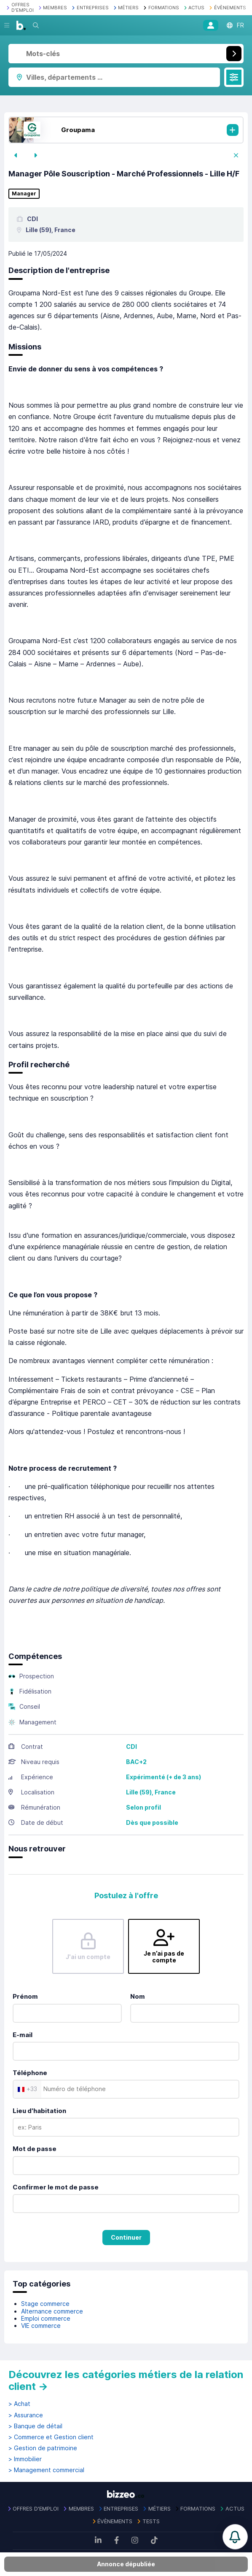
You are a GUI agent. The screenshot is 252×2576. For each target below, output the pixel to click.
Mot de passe (34, 2148)
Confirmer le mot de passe (56, 2187)
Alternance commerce (52, 2311)
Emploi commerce (45, 2318)
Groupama (78, 130)
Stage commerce (45, 2303)
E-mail (22, 2034)
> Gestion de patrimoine (42, 2448)
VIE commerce (41, 2325)
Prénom (25, 1996)
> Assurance (25, 2415)
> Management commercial (46, 2470)
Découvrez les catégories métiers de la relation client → (125, 2380)
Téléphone (30, 2072)
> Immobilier (25, 2459)
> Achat (19, 2403)
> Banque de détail (35, 2426)
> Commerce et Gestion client (51, 2437)
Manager (24, 193)
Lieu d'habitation (39, 2110)
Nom (137, 1996)
